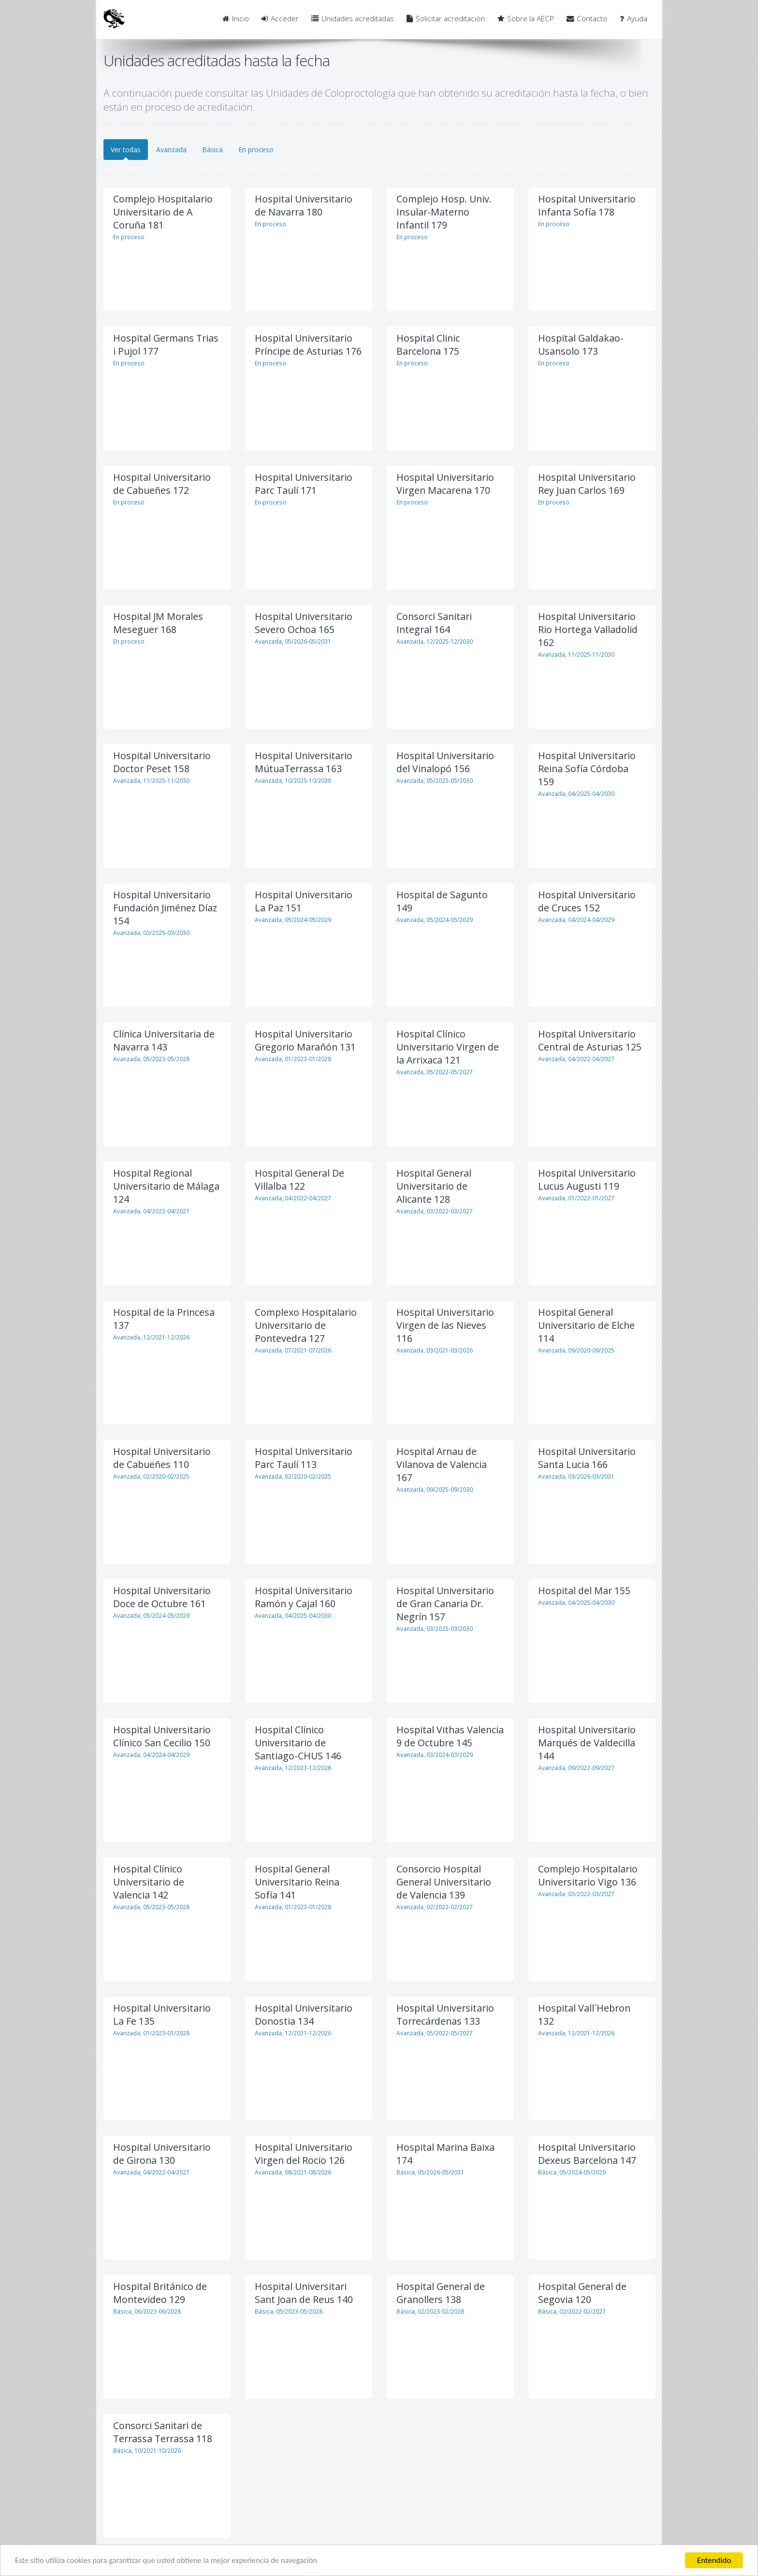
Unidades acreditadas (352, 19)
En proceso (256, 149)
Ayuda (633, 19)
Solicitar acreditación (446, 19)
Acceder (280, 19)
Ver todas (126, 149)
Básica (212, 149)
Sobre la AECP (525, 19)
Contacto (587, 19)
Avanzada (171, 149)
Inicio (235, 19)
